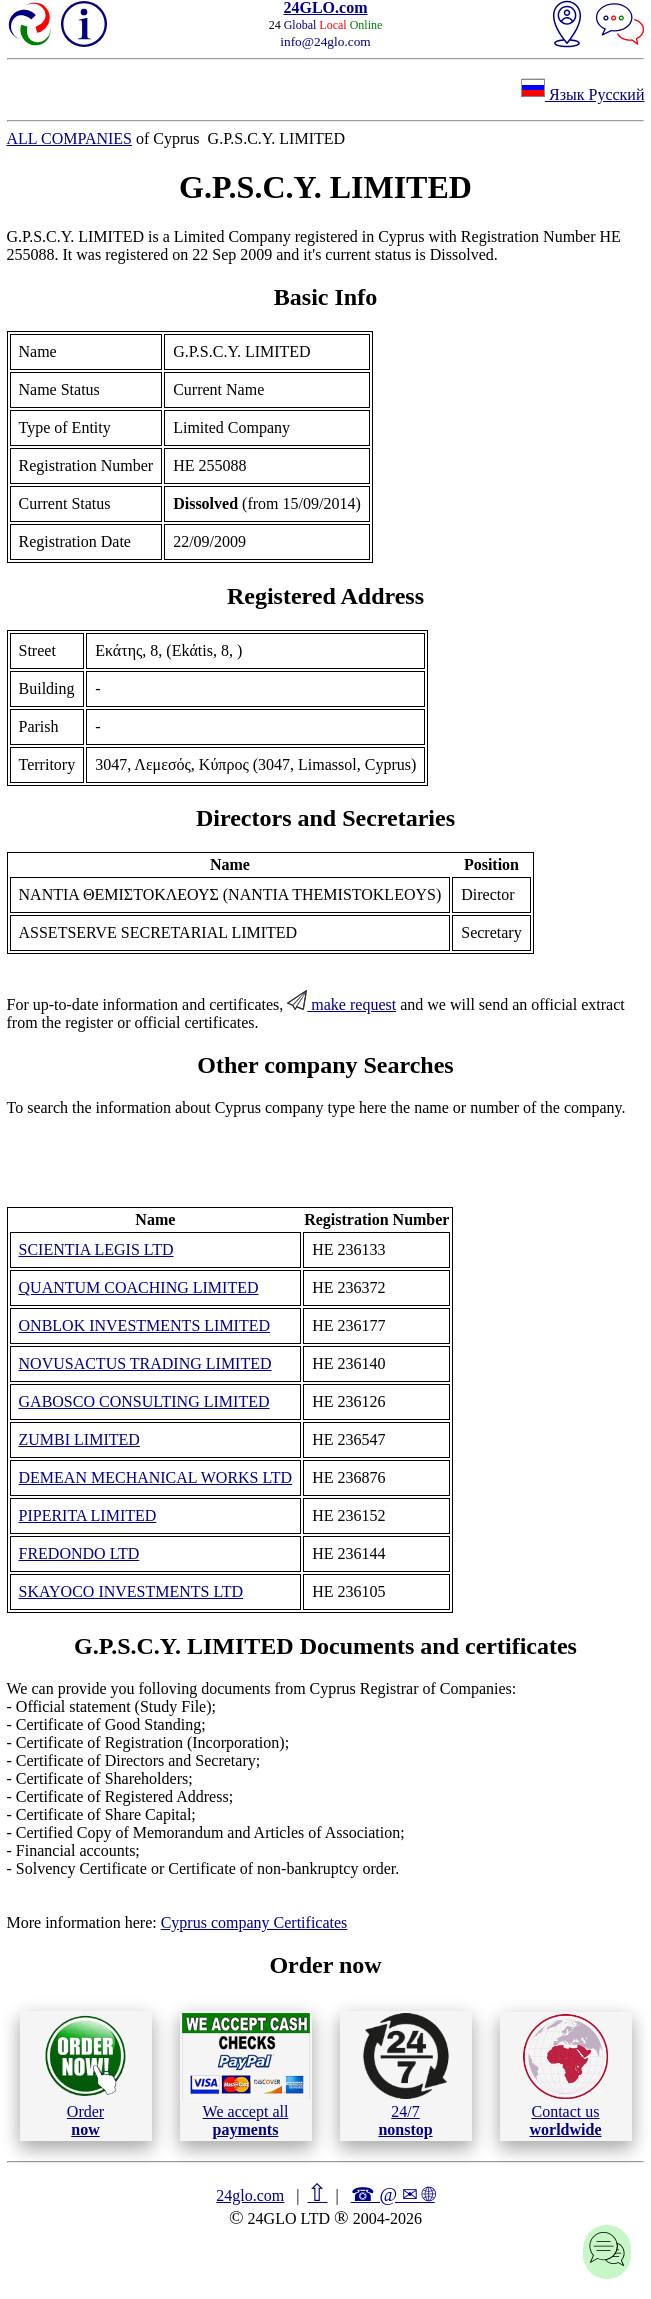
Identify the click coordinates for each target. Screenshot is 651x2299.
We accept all (246, 2075)
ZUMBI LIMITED (79, 1439)
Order (85, 2075)
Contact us (565, 2076)
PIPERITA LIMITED (88, 1515)
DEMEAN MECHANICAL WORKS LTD (156, 1477)
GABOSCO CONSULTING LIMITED (144, 1401)
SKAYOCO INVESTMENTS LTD (131, 1591)
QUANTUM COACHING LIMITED (139, 1287)
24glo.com (250, 2195)
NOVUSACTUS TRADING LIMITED (145, 1363)
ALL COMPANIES (70, 138)
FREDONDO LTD (79, 1553)
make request (341, 1004)
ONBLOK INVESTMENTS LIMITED (145, 1325)
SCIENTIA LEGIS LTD (96, 1249)
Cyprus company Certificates (254, 1922)
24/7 (406, 2075)
